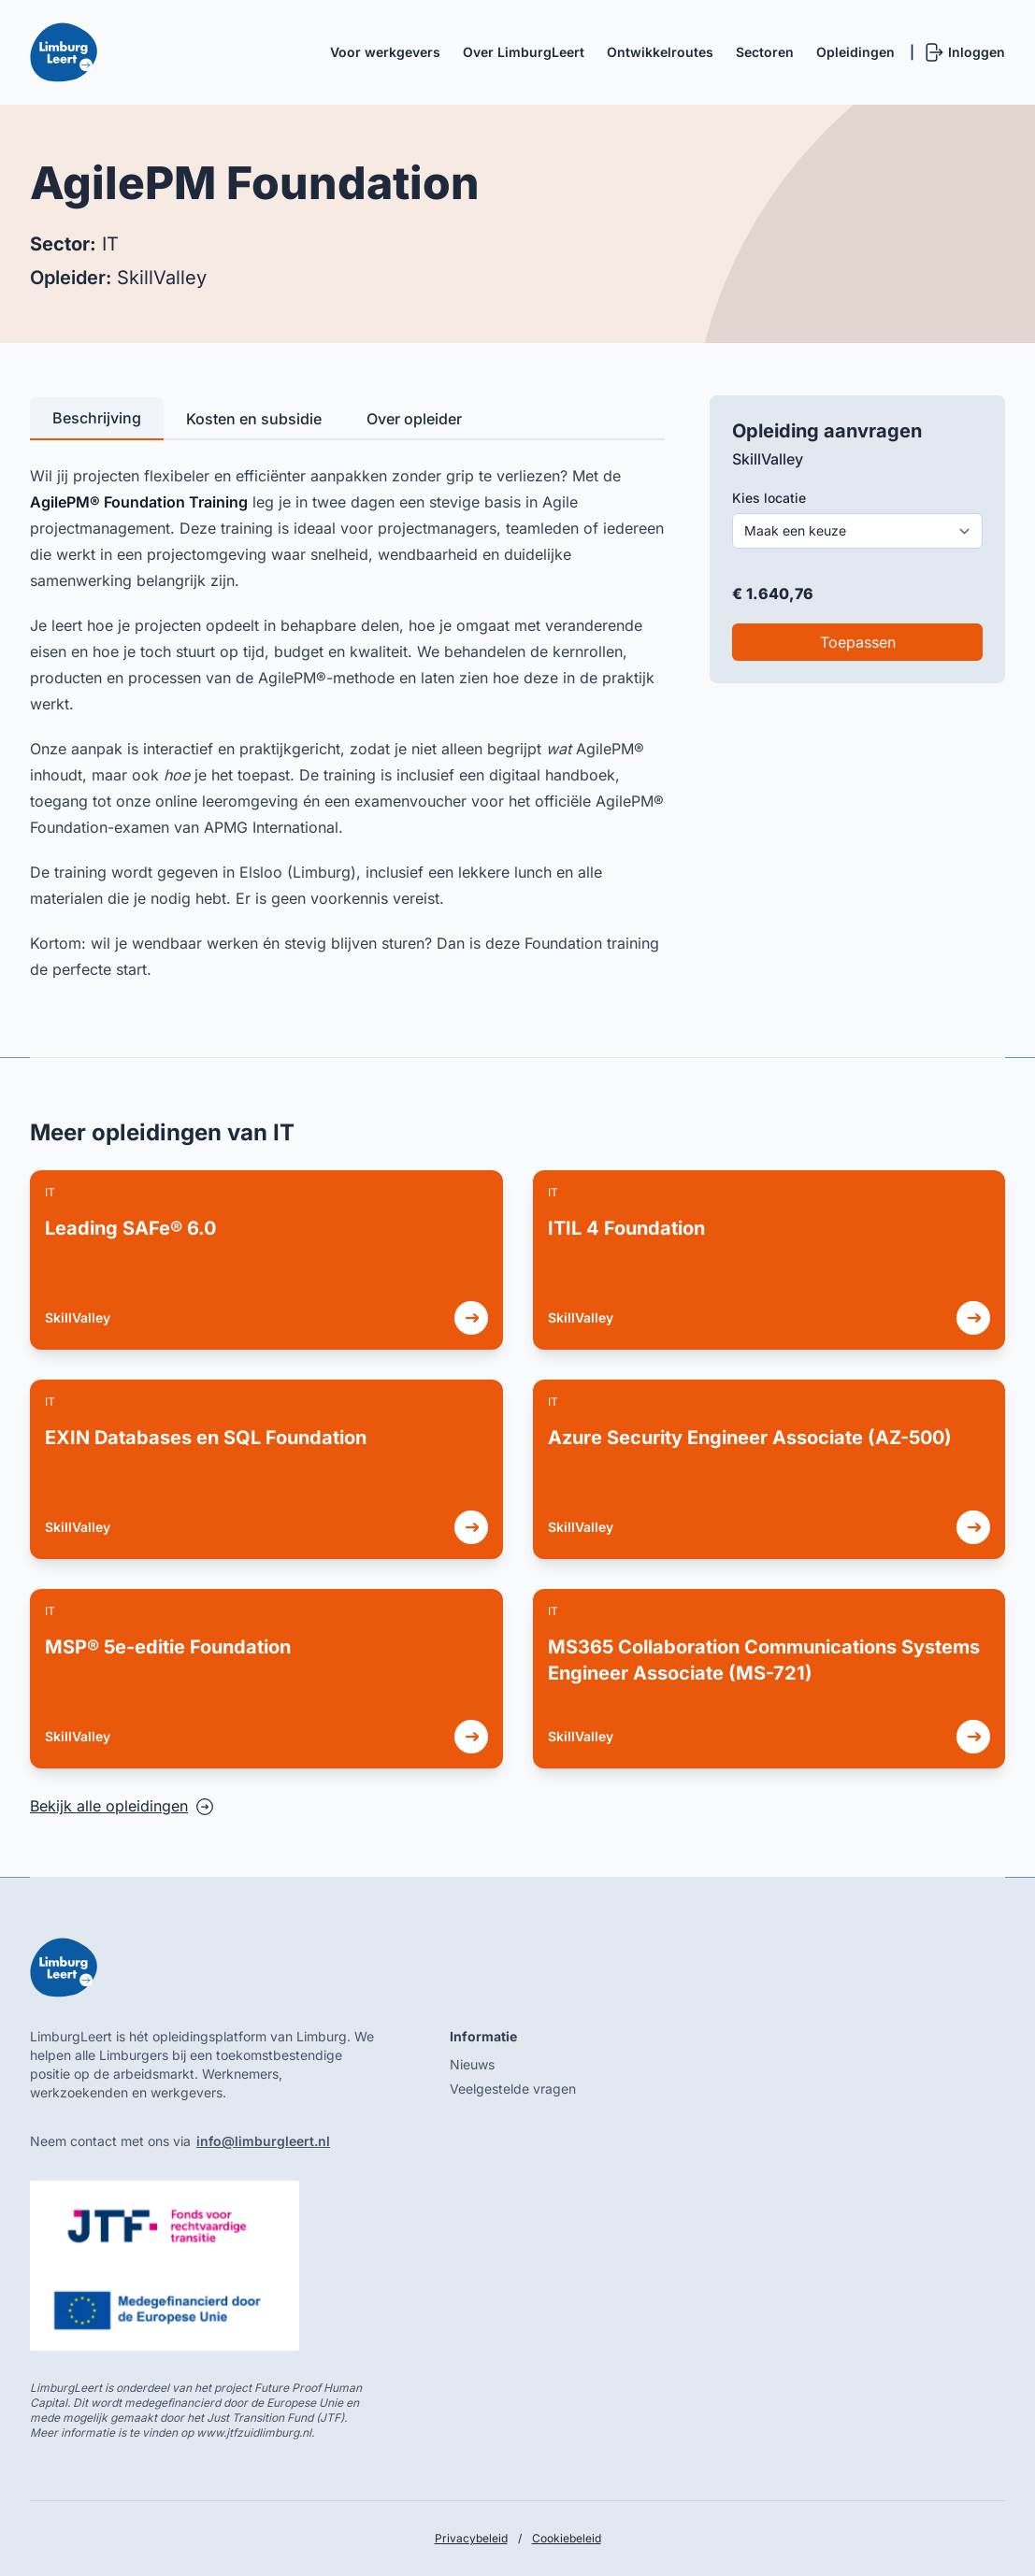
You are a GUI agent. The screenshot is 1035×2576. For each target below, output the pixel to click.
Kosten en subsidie (254, 418)
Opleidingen (855, 52)
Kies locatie (769, 498)
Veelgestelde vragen (513, 2089)
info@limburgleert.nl (263, 2141)
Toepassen (858, 642)
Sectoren (765, 52)
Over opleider (414, 418)
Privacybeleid (471, 2538)
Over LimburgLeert (523, 52)
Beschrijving (96, 417)
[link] (266, 1260)
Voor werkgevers (385, 52)
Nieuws (472, 2064)
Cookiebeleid (566, 2538)
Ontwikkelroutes (660, 52)
